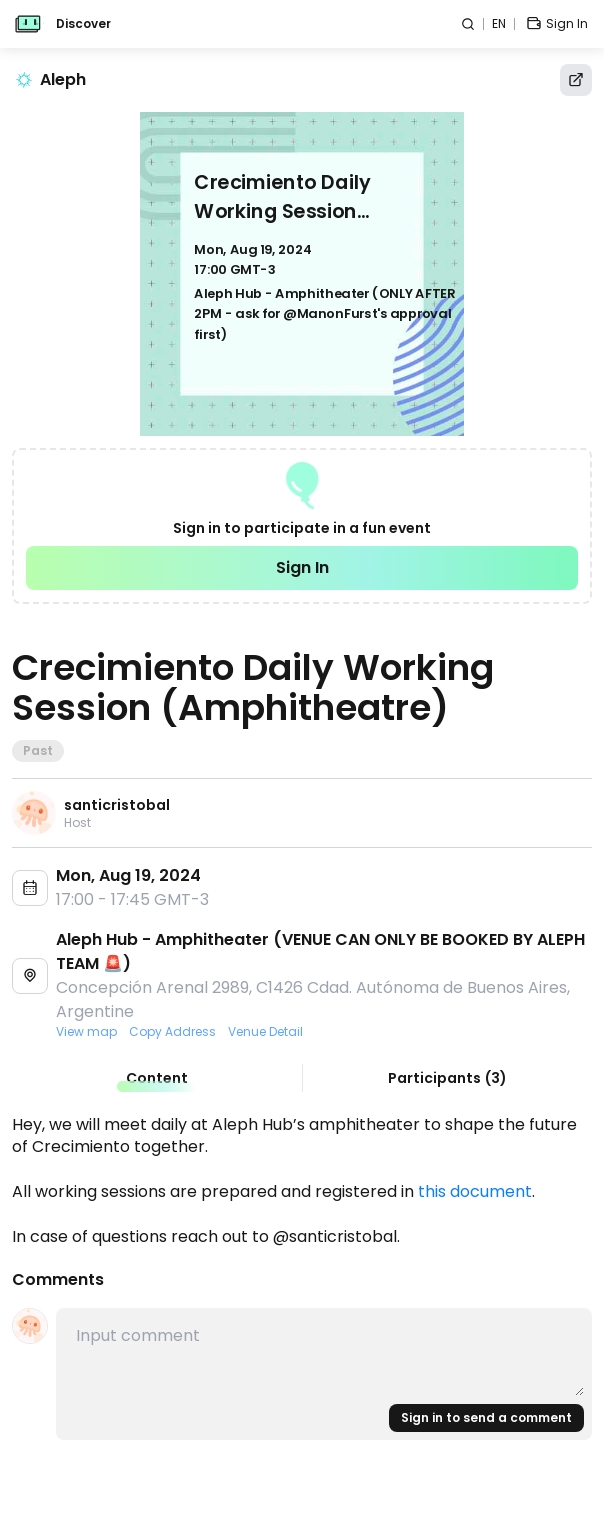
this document (475, 1191)
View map (86, 1032)
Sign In (302, 567)
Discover (83, 24)
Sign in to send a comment (486, 1417)
